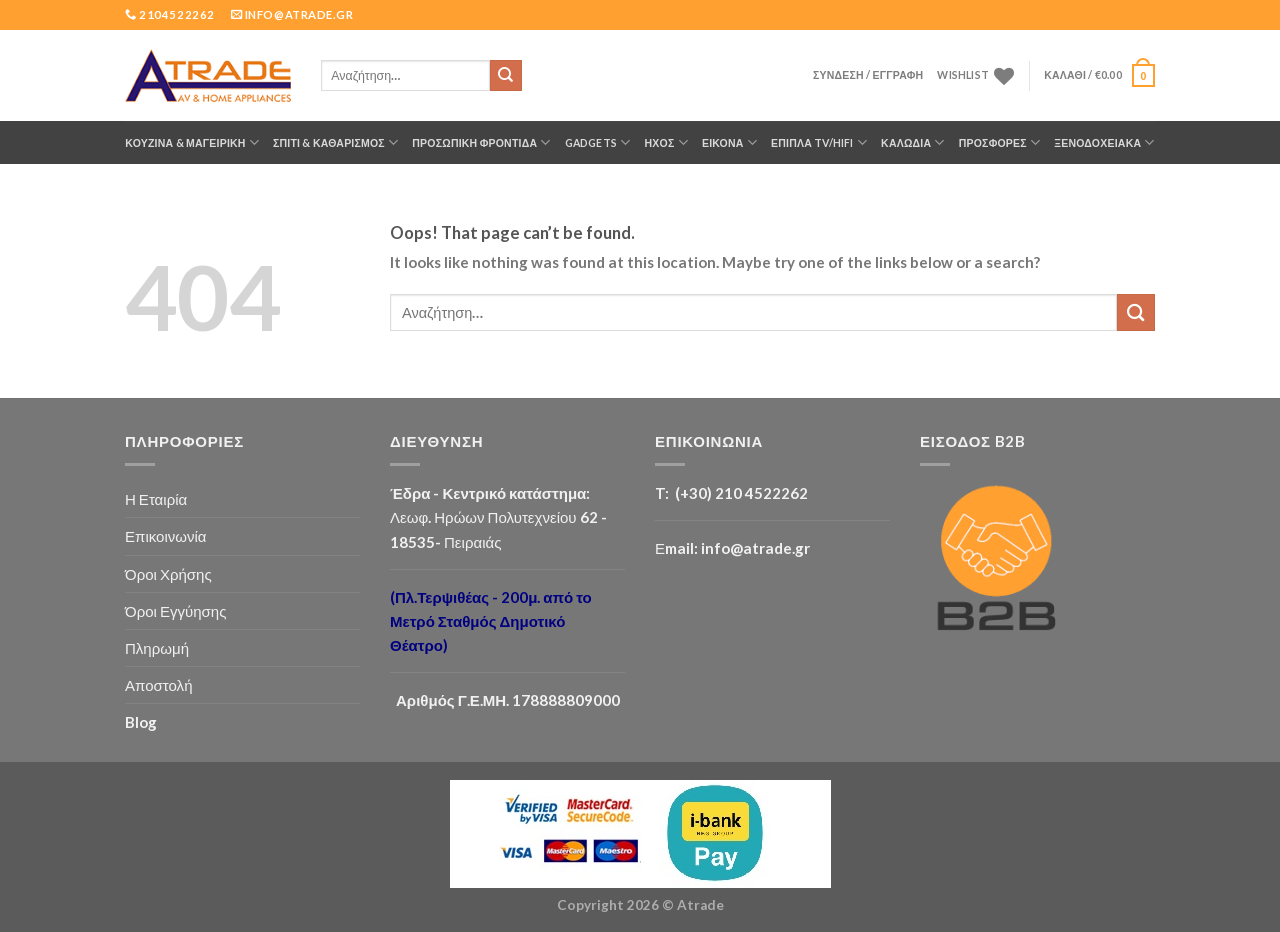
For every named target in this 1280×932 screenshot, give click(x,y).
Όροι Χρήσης (168, 574)
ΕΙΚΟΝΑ (729, 142)
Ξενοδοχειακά (1104, 142)
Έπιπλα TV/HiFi (819, 142)
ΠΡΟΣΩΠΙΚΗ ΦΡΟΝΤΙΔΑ (481, 142)
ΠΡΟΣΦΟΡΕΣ (1000, 142)
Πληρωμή (157, 648)
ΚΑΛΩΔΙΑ (913, 142)
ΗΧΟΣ (666, 142)
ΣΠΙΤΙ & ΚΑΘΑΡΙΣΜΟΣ (335, 142)
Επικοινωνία (166, 536)
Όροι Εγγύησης (175, 611)
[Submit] (506, 76)
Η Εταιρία (156, 499)
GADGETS (598, 142)
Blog (141, 722)
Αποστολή (159, 685)
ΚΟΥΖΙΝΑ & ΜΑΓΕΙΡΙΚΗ (192, 142)
